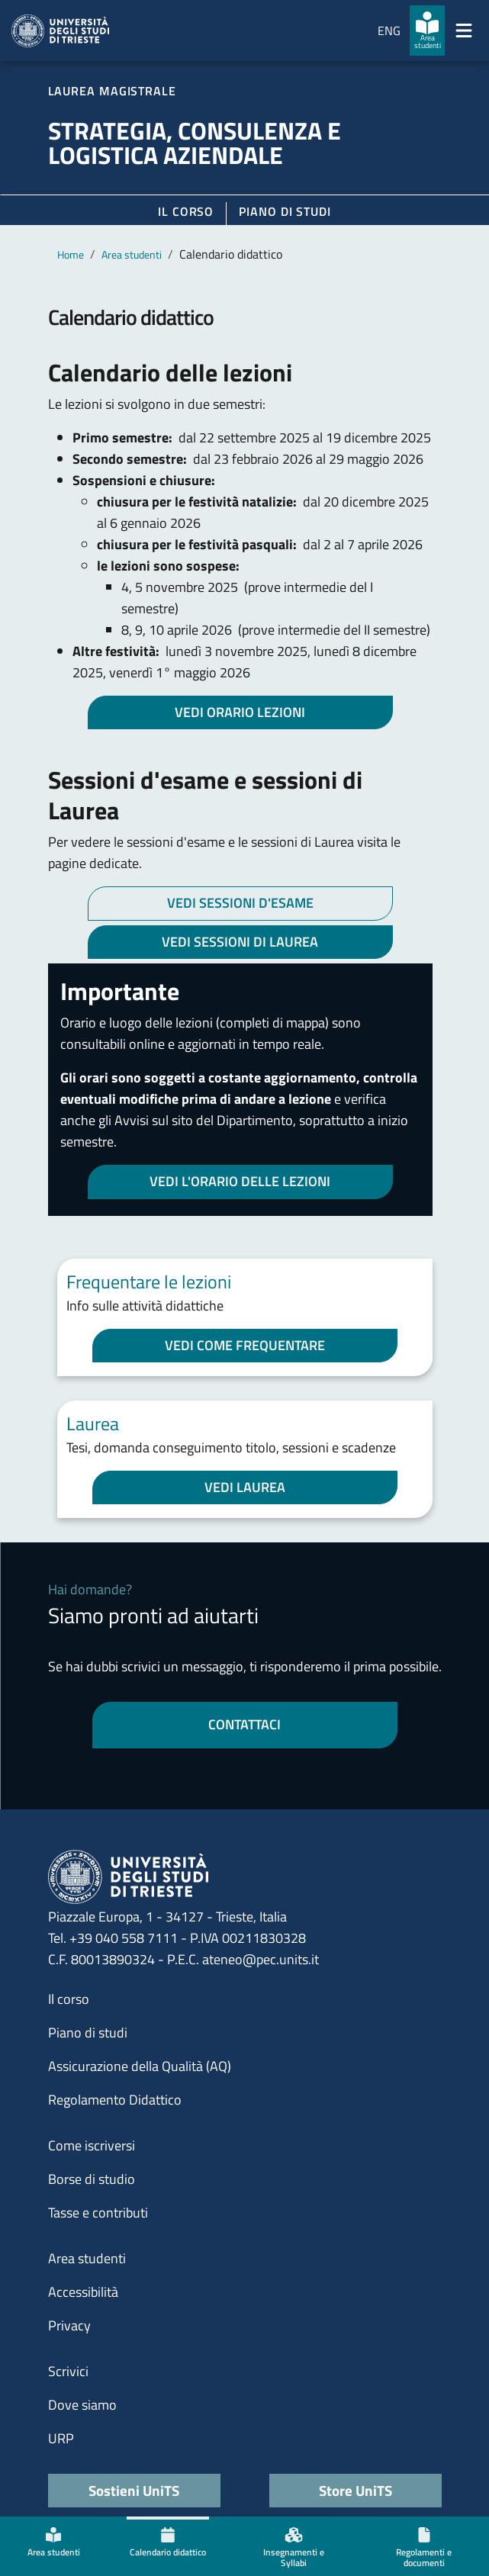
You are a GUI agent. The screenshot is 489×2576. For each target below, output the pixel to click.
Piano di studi (87, 2032)
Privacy (69, 2325)
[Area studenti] (427, 30)
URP (61, 2438)
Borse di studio (91, 2179)
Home (70, 254)
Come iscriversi (91, 2145)
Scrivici (68, 2371)
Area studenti (131, 254)
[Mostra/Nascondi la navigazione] (464, 30)
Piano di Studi (285, 211)
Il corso (186, 211)
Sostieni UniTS (133, 2490)
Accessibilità (83, 2292)
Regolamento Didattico (115, 2099)
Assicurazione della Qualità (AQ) (139, 2066)
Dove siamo (82, 2404)
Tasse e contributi (98, 2212)
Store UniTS (355, 2490)
